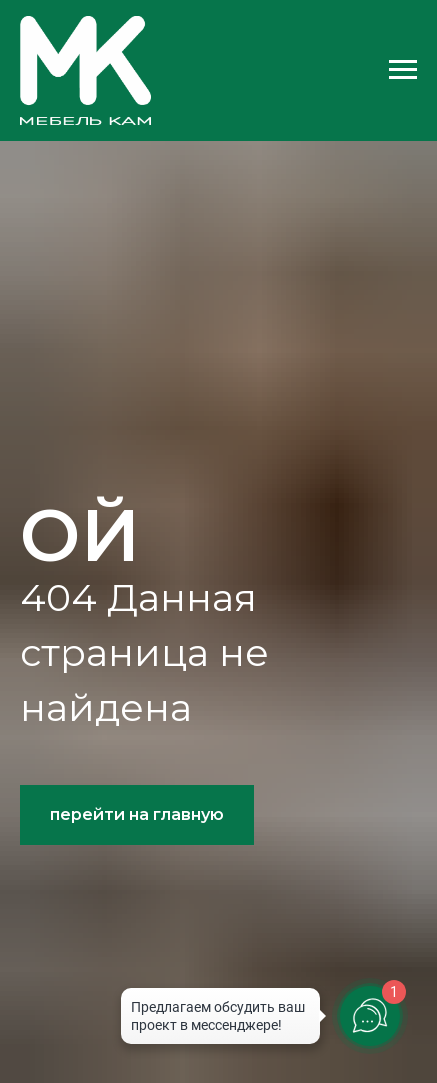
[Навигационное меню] (403, 70)
